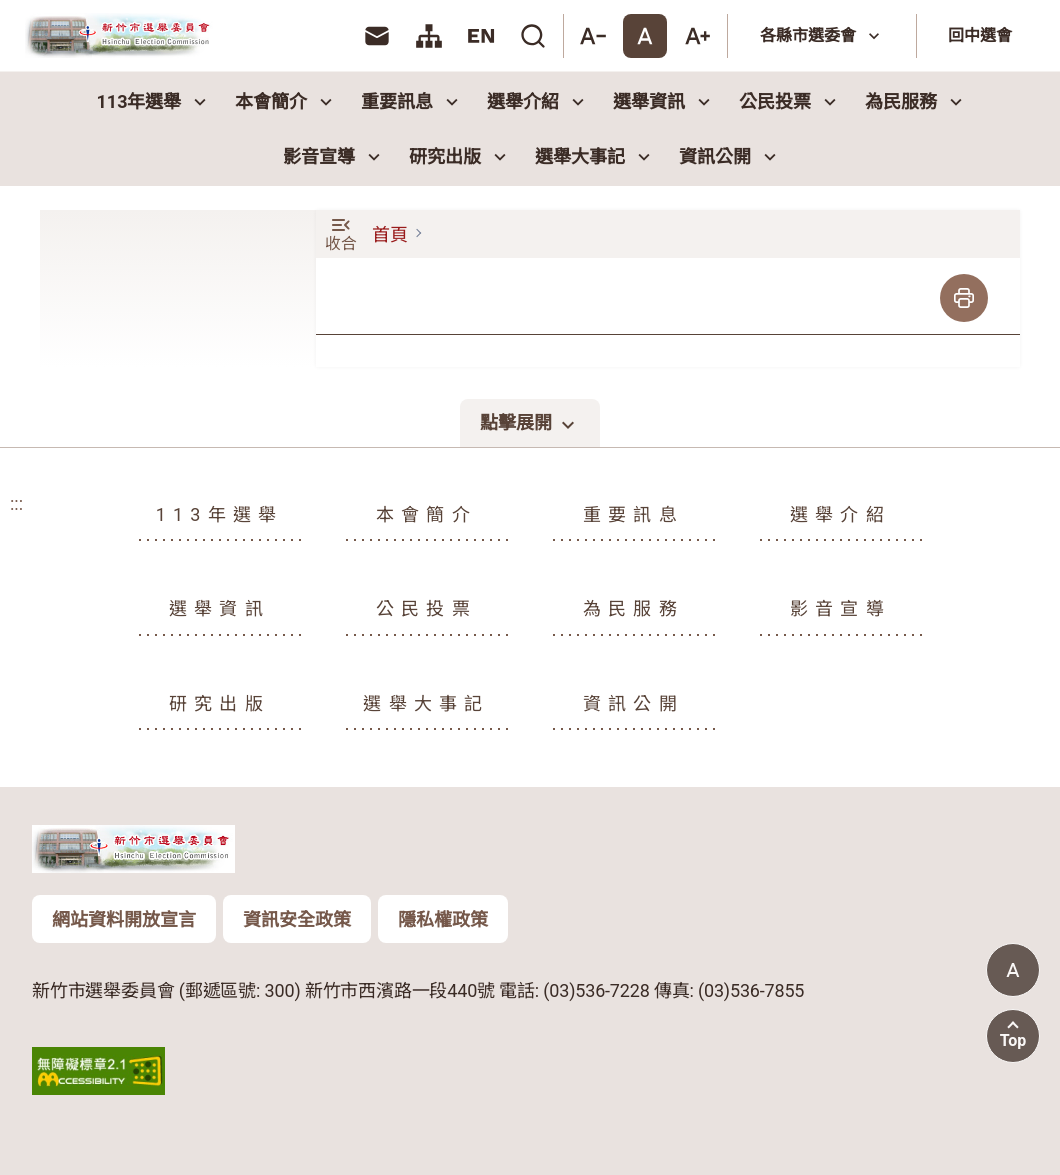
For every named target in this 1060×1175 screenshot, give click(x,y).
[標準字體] (645, 36)
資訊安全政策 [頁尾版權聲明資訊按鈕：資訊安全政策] (297, 919)
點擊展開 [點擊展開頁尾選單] (530, 424)
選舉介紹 (538, 102)
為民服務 (916, 102)
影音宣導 (334, 157)
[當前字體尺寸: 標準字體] (1013, 970)
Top (1013, 1040)
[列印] (964, 298)
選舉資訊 (664, 102)
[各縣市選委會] (822, 36)
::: (347, 35)
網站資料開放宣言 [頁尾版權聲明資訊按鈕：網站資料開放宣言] (124, 919)
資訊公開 (730, 157)
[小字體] (593, 36)
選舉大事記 (595, 157)
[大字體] (697, 36)
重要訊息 (412, 102)
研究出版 (460, 157)
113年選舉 (154, 102)
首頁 (390, 234)
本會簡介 (286, 102)
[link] (377, 36)
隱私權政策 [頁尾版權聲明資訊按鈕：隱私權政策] (443, 919)
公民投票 (790, 102)
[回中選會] (984, 36)
